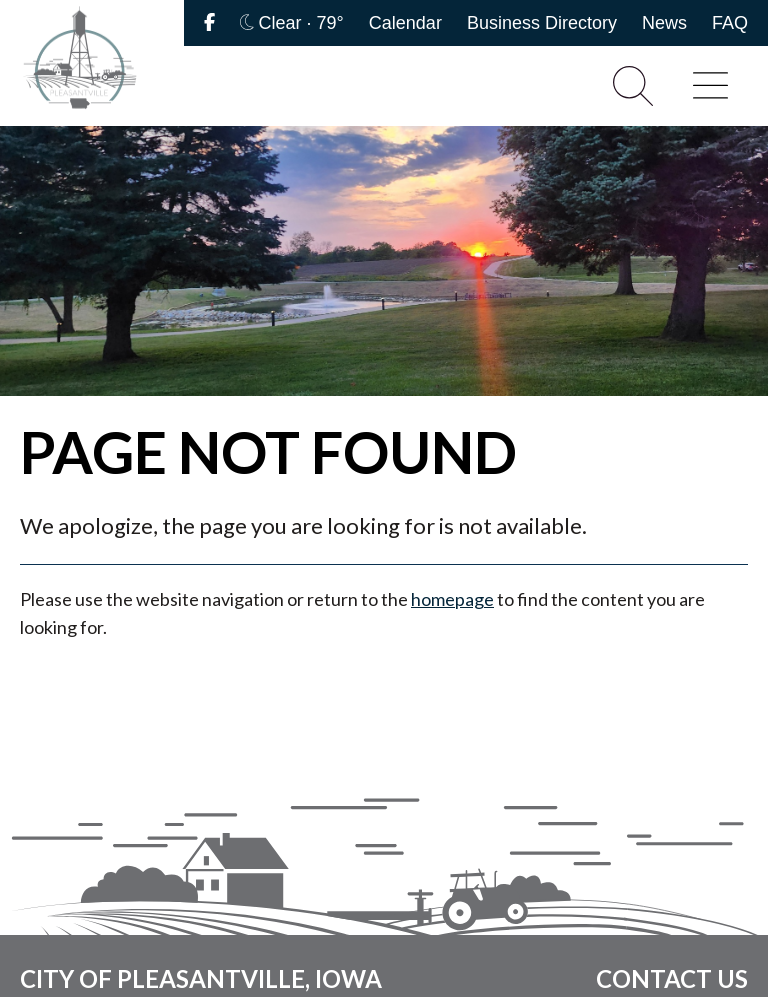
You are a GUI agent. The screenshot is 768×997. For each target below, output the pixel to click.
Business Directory (542, 23)
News (664, 23)
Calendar (405, 23)
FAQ (730, 23)
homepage (452, 599)
